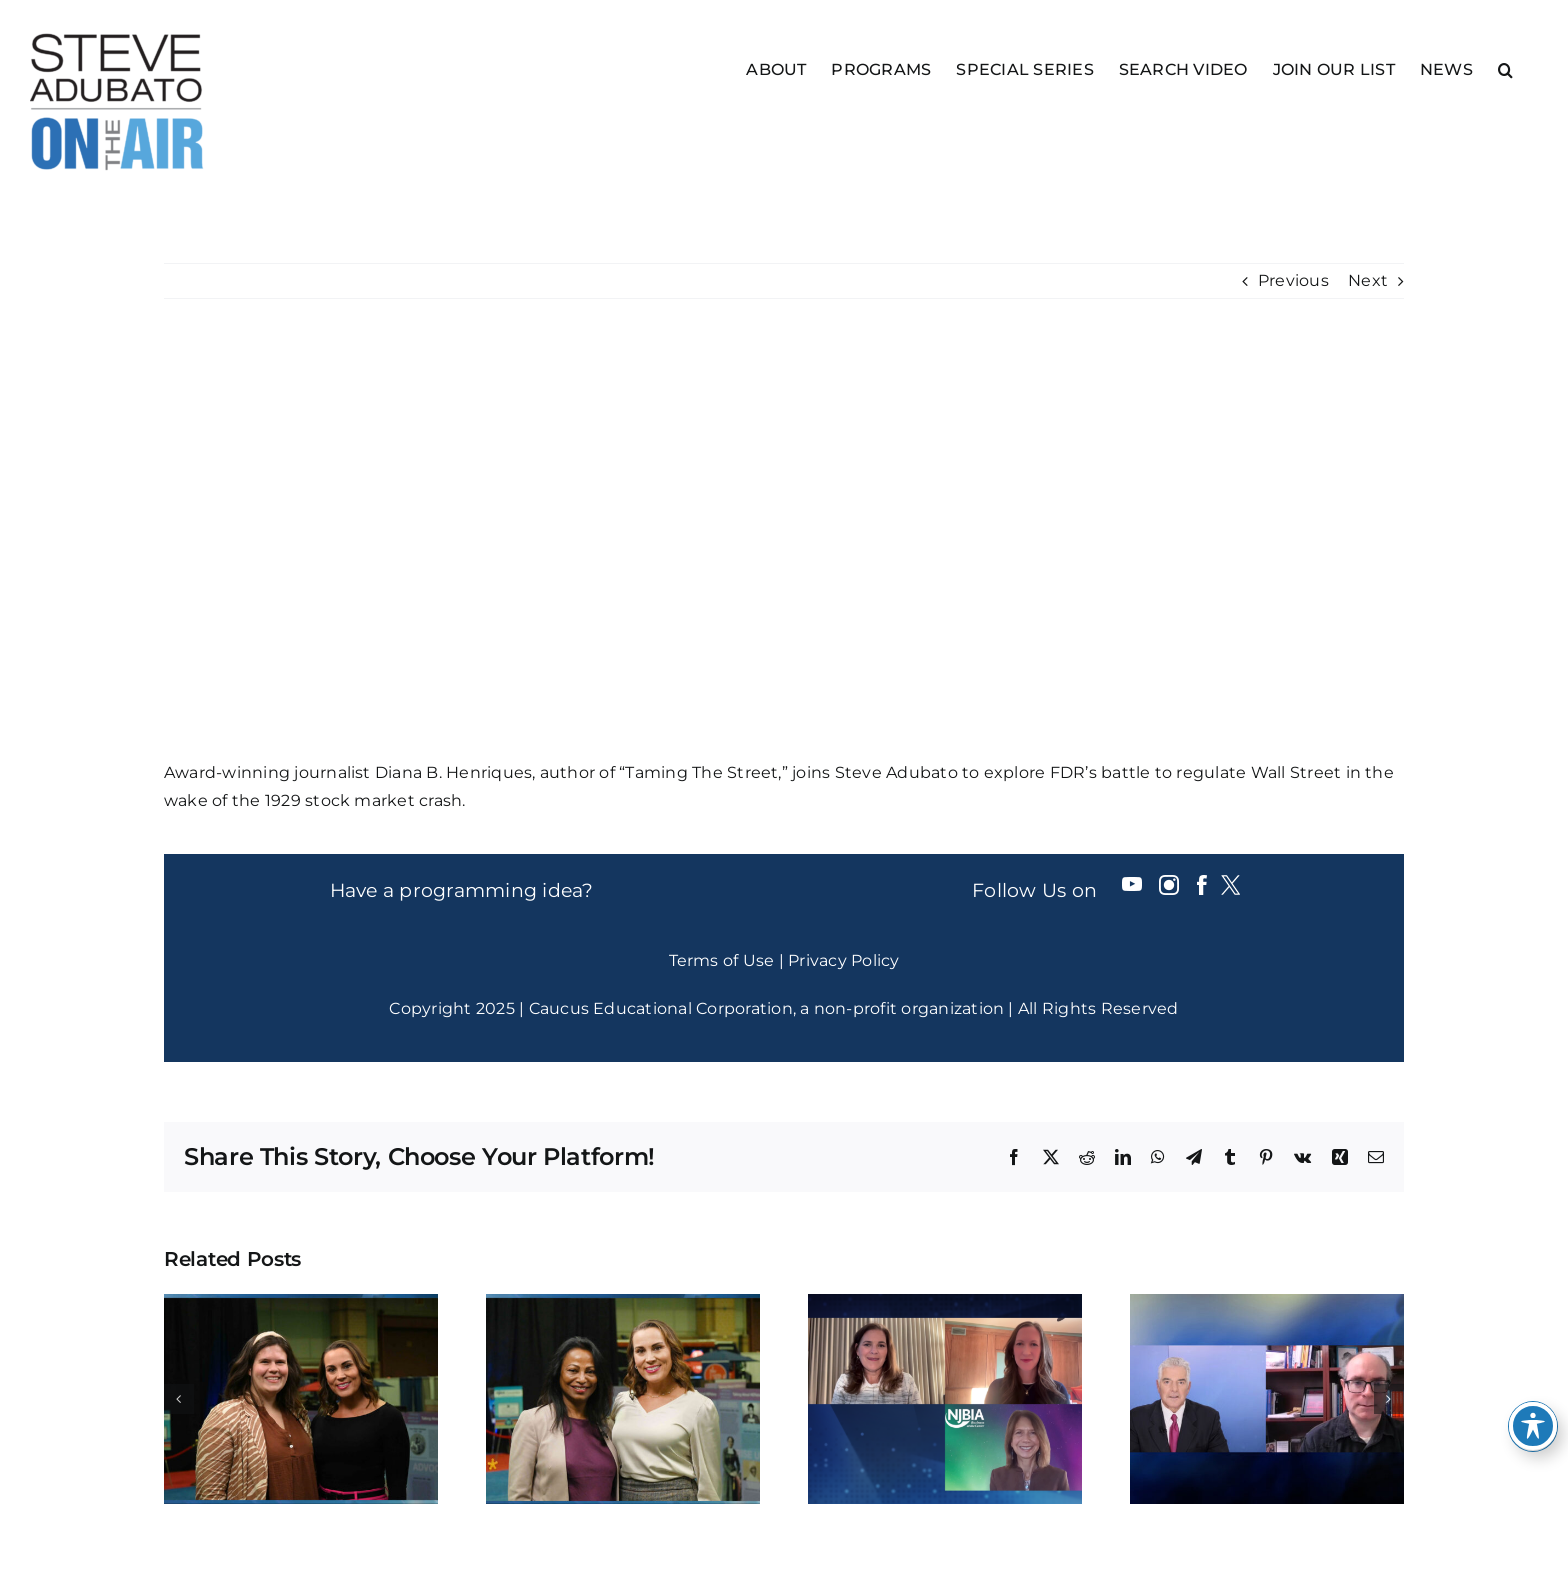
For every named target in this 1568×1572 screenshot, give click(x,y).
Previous (1293, 280)
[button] (1505, 68)
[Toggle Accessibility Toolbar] (1533, 1426)
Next (1368, 280)
